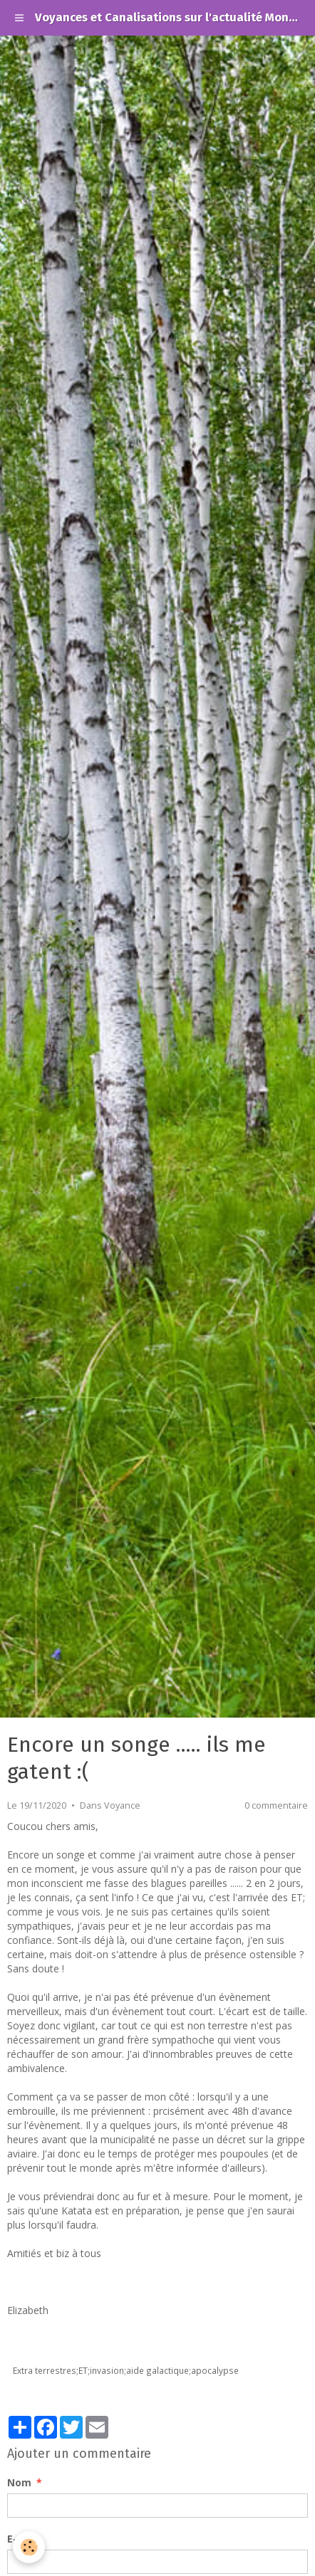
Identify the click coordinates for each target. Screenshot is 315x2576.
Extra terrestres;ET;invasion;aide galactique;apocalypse (126, 2370)
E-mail (23, 2538)
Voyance (122, 1805)
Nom (19, 2482)
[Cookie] (29, 2547)
